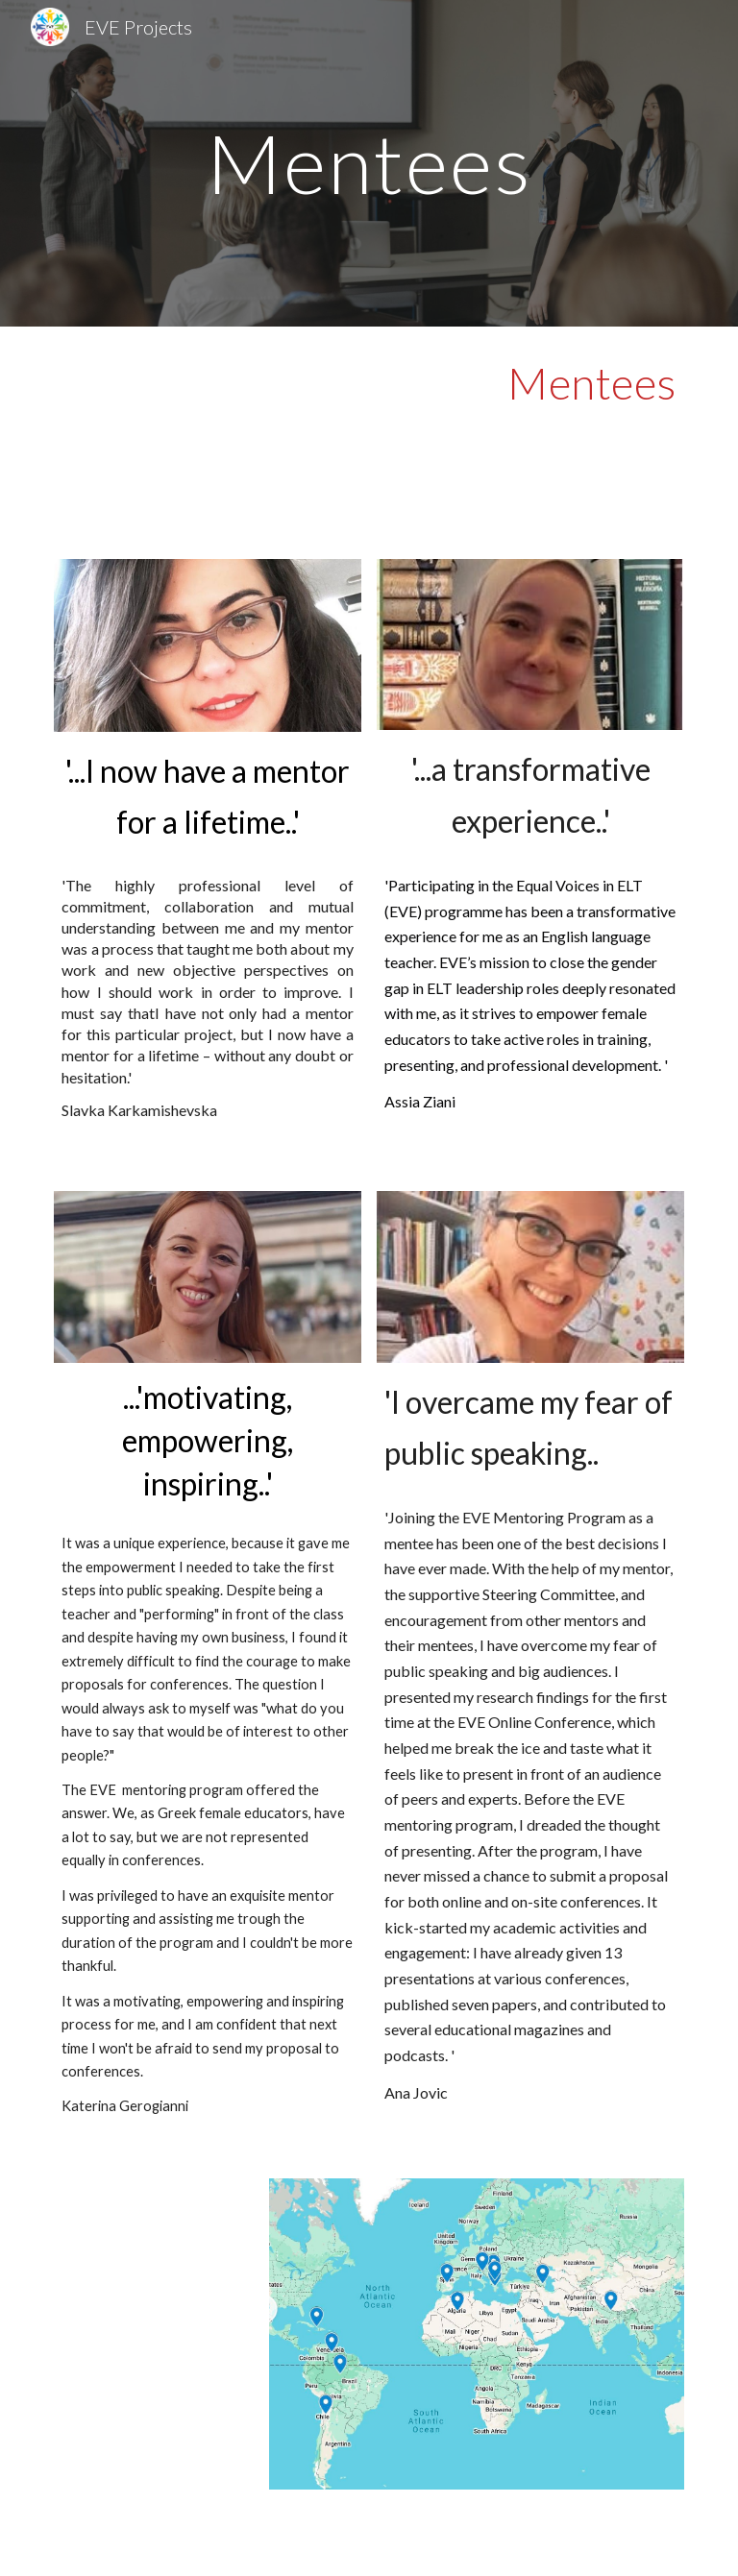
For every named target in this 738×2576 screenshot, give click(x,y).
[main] (368, 162)
